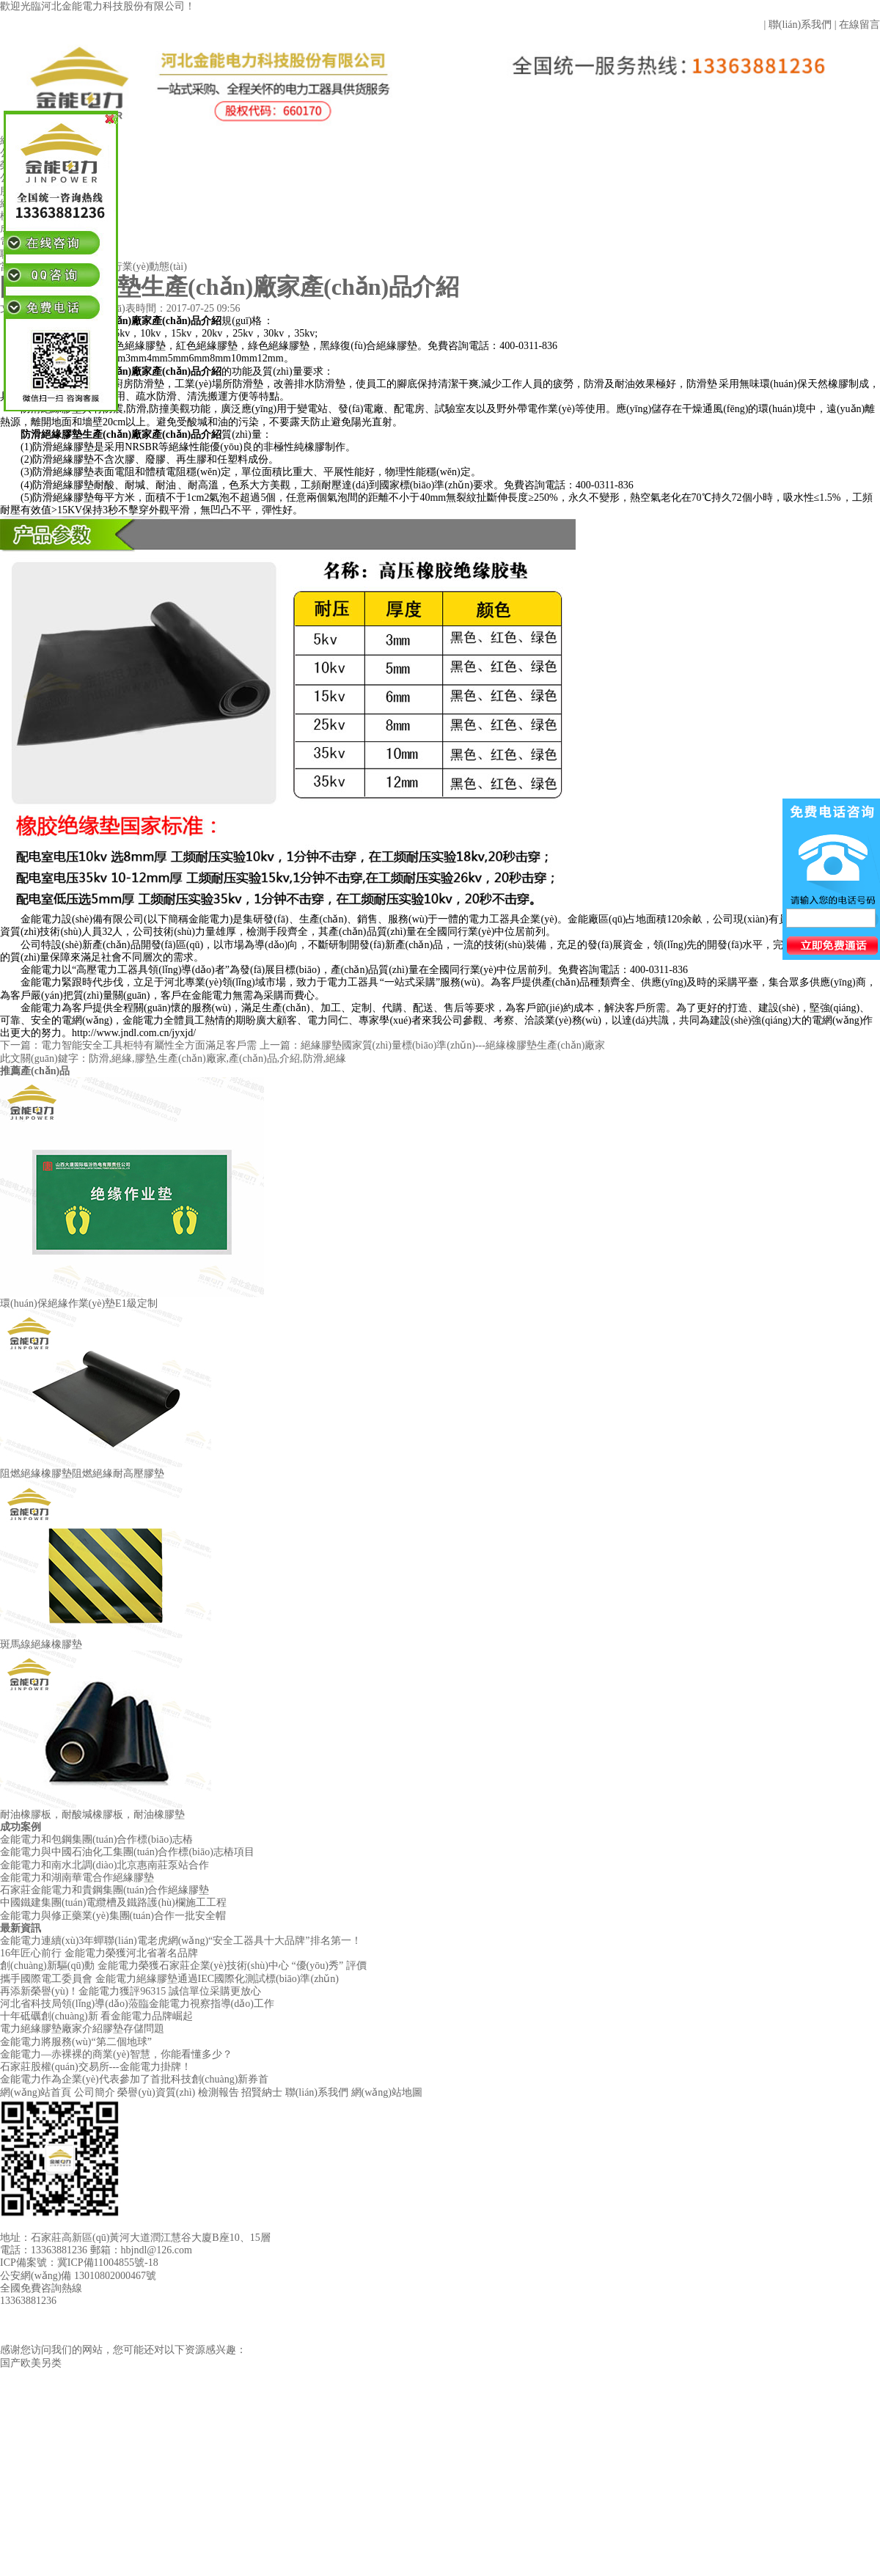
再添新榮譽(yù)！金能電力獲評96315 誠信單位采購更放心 (130, 1991)
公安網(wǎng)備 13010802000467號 (78, 2275)
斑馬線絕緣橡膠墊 (41, 1644)
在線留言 (859, 24)
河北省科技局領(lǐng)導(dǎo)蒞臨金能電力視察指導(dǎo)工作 (137, 2003)
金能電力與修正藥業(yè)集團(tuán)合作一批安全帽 (113, 1915)
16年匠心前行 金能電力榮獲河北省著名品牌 (99, 1953)
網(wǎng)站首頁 (35, 2092)
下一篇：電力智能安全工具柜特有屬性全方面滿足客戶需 (130, 1045)
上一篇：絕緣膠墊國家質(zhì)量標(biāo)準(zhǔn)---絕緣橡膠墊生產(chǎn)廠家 (433, 1045)
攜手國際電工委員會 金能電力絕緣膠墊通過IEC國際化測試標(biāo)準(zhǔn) (169, 1978)
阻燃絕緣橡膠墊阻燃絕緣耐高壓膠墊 (82, 1473)
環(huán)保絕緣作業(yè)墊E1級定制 (79, 1303)
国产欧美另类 (31, 2362)
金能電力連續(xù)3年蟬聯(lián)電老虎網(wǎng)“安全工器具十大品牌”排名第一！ (181, 1940)
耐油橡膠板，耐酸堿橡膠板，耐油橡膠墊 (92, 1814)
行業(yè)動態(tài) (149, 266)
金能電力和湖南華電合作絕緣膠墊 (77, 1877)
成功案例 (20, 1826)
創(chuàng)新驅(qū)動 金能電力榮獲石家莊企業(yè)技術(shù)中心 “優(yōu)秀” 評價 (183, 1965)
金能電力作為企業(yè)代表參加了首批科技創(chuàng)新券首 (134, 2079)
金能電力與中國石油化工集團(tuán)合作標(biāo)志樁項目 (127, 1851)
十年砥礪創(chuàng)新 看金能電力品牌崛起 (96, 2016)
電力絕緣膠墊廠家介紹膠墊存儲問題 (82, 2028)
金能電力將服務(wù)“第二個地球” (76, 2041)
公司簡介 (94, 2092)
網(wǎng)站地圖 (386, 2092)
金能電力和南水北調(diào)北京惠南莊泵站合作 (104, 1865)
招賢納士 (261, 2092)
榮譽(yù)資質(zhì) (156, 2092)
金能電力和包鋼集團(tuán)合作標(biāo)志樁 (96, 1839)
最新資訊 (20, 1928)
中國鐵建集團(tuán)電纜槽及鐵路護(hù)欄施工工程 (113, 1902)
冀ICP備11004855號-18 (107, 2262)
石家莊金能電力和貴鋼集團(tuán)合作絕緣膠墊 (104, 1890)
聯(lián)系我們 (800, 24)
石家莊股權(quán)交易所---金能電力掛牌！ (95, 2066)
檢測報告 (218, 2092)
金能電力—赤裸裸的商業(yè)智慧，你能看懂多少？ (116, 2054)
